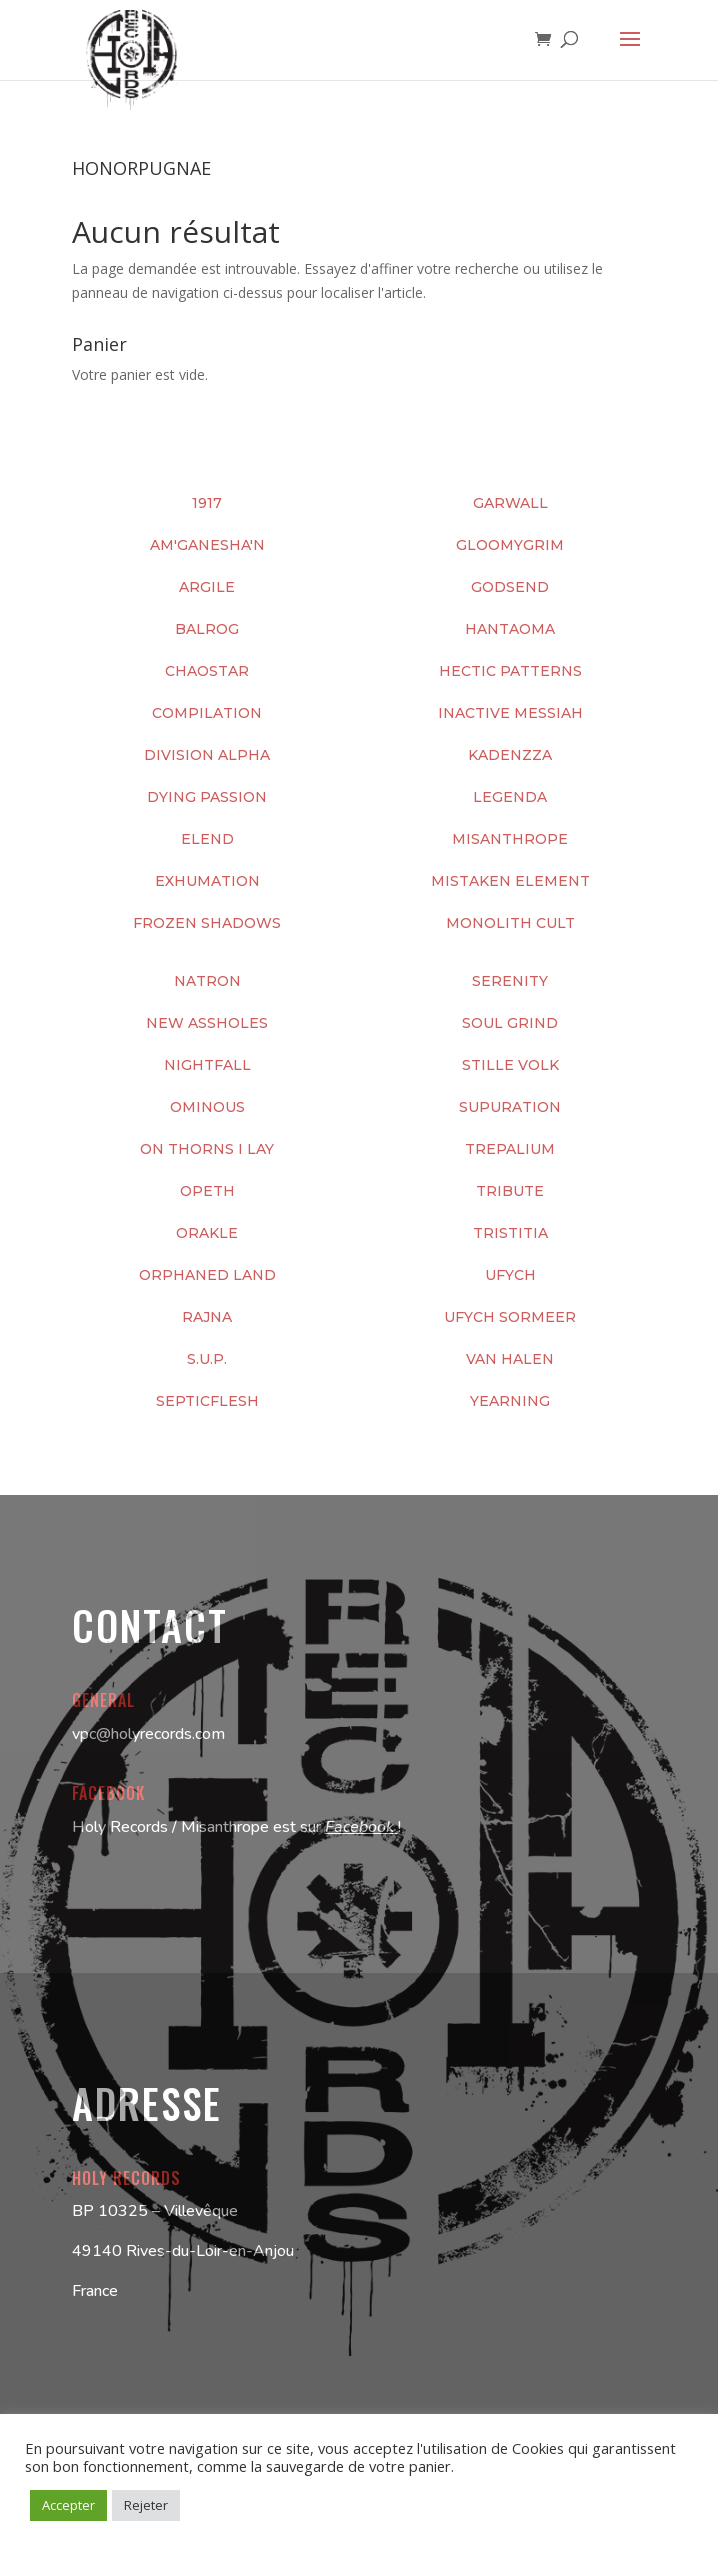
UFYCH (510, 1275)
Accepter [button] (68, 2505)
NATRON (207, 981)
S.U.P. (207, 1359)
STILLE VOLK (510, 1065)
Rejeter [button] (146, 2505)
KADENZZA (510, 755)
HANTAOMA (510, 629)
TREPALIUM (510, 1149)
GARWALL (510, 503)
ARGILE (207, 587)
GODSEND (510, 587)
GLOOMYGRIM (510, 545)
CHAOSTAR (207, 671)
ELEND (207, 839)
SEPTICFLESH (207, 1401)
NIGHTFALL (207, 1065)
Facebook (361, 1827)
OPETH (207, 1191)
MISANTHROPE (510, 839)
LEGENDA (510, 797)
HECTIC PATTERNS (510, 671)
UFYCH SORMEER (510, 1317)
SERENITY (510, 981)
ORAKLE (207, 1233)
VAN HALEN (510, 1359)
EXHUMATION (207, 881)
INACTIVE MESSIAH (510, 713)
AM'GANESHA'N (207, 545)
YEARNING (510, 1401)
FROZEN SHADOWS (207, 923)
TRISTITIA (510, 1233)
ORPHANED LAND (207, 1275)
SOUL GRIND (510, 1023)
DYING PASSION (207, 797)
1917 (207, 503)
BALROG (207, 629)
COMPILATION (207, 713)
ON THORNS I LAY (207, 1149)
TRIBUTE (510, 1191)
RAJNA (207, 1317)
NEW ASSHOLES (207, 1023)
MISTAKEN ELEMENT (510, 881)
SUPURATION (510, 1107)
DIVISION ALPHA (207, 755)
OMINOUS (207, 1107)
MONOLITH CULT (510, 923)
